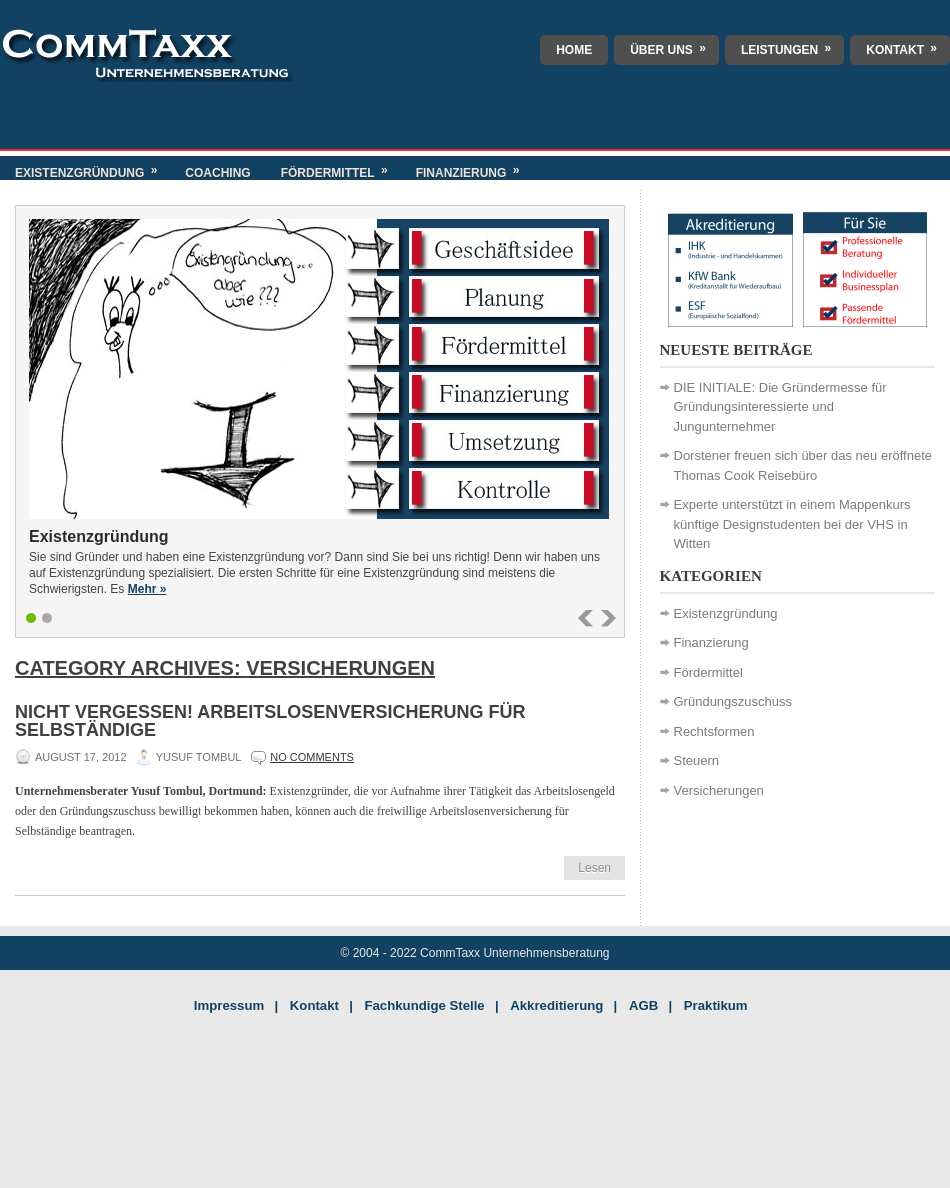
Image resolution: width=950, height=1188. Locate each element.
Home (574, 50)
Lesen (594, 868)
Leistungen (792, 46)
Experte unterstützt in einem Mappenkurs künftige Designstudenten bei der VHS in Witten (792, 524)
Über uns (674, 46)
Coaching (217, 173)
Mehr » (147, 589)
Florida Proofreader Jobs (493, 1154)
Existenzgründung (92, 168)
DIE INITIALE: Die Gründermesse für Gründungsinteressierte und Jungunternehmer (780, 407)
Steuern (697, 760)
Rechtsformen (714, 731)
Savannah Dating (741, 1154)
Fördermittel (341, 168)
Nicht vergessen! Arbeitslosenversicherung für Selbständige (270, 721)
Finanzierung (474, 168)
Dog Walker (333, 1154)
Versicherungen (719, 790)
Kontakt (908, 46)
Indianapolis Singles (618, 1154)
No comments (312, 757)
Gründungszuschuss (733, 701)
